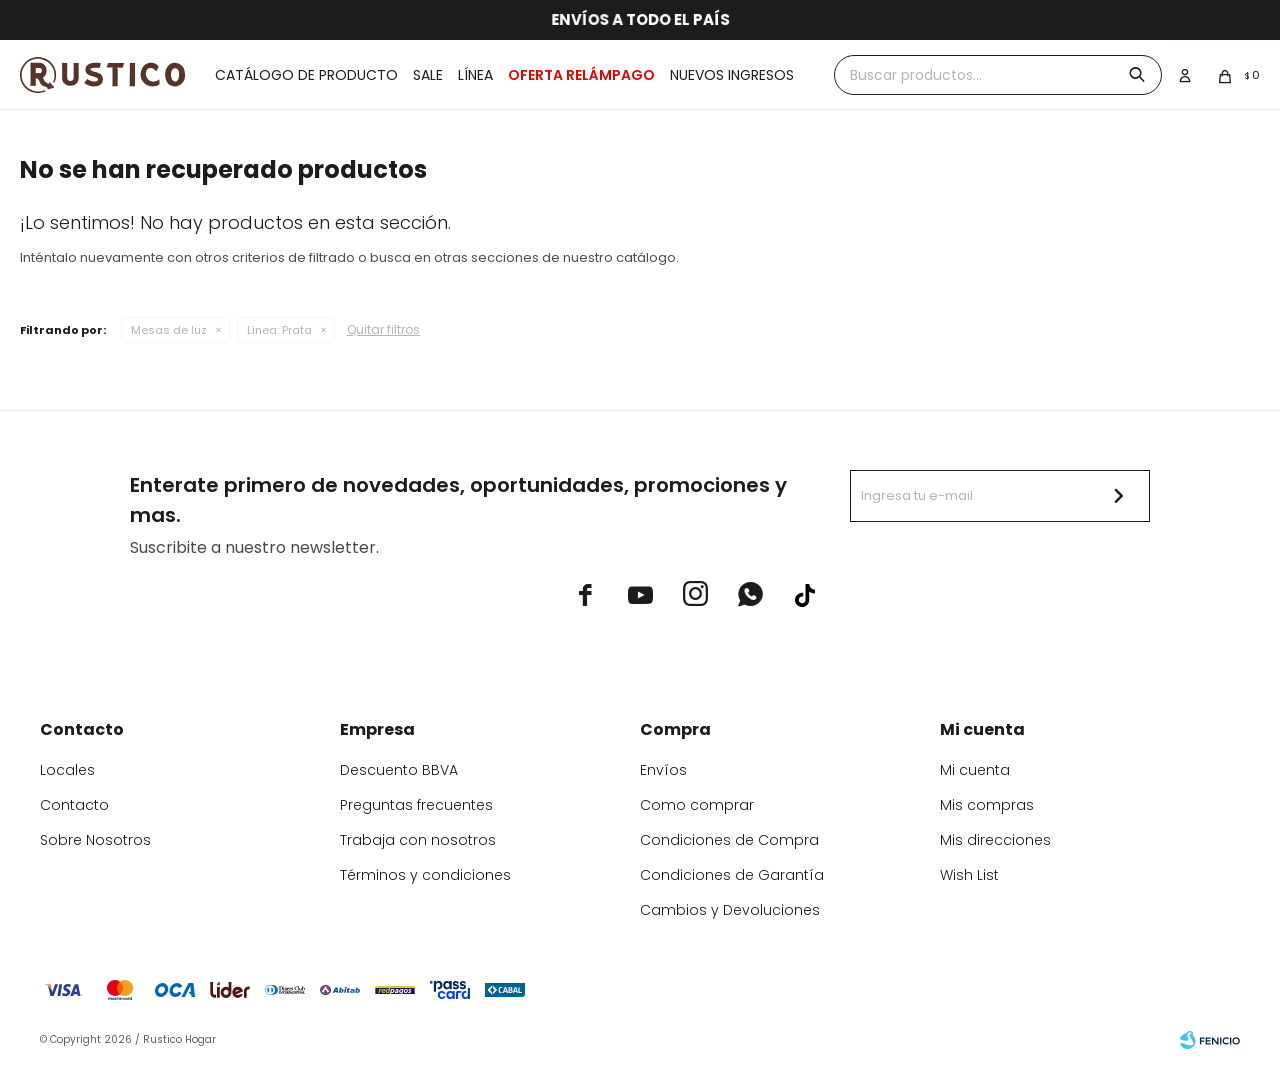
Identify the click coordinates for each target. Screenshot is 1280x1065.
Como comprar (697, 805)
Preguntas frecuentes (416, 805)
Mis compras (987, 805)
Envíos (663, 770)
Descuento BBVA (399, 770)
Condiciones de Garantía (732, 875)
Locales (67, 770)
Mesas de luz (169, 330)
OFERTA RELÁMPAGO (581, 75)
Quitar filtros (383, 329)
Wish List (969, 875)
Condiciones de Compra (729, 840)
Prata (279, 330)
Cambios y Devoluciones (730, 910)
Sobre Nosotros (95, 840)
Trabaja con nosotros (418, 840)
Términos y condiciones (425, 875)
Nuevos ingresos (732, 75)
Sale (428, 75)
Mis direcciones (995, 840)
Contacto (74, 805)
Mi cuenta (975, 770)
